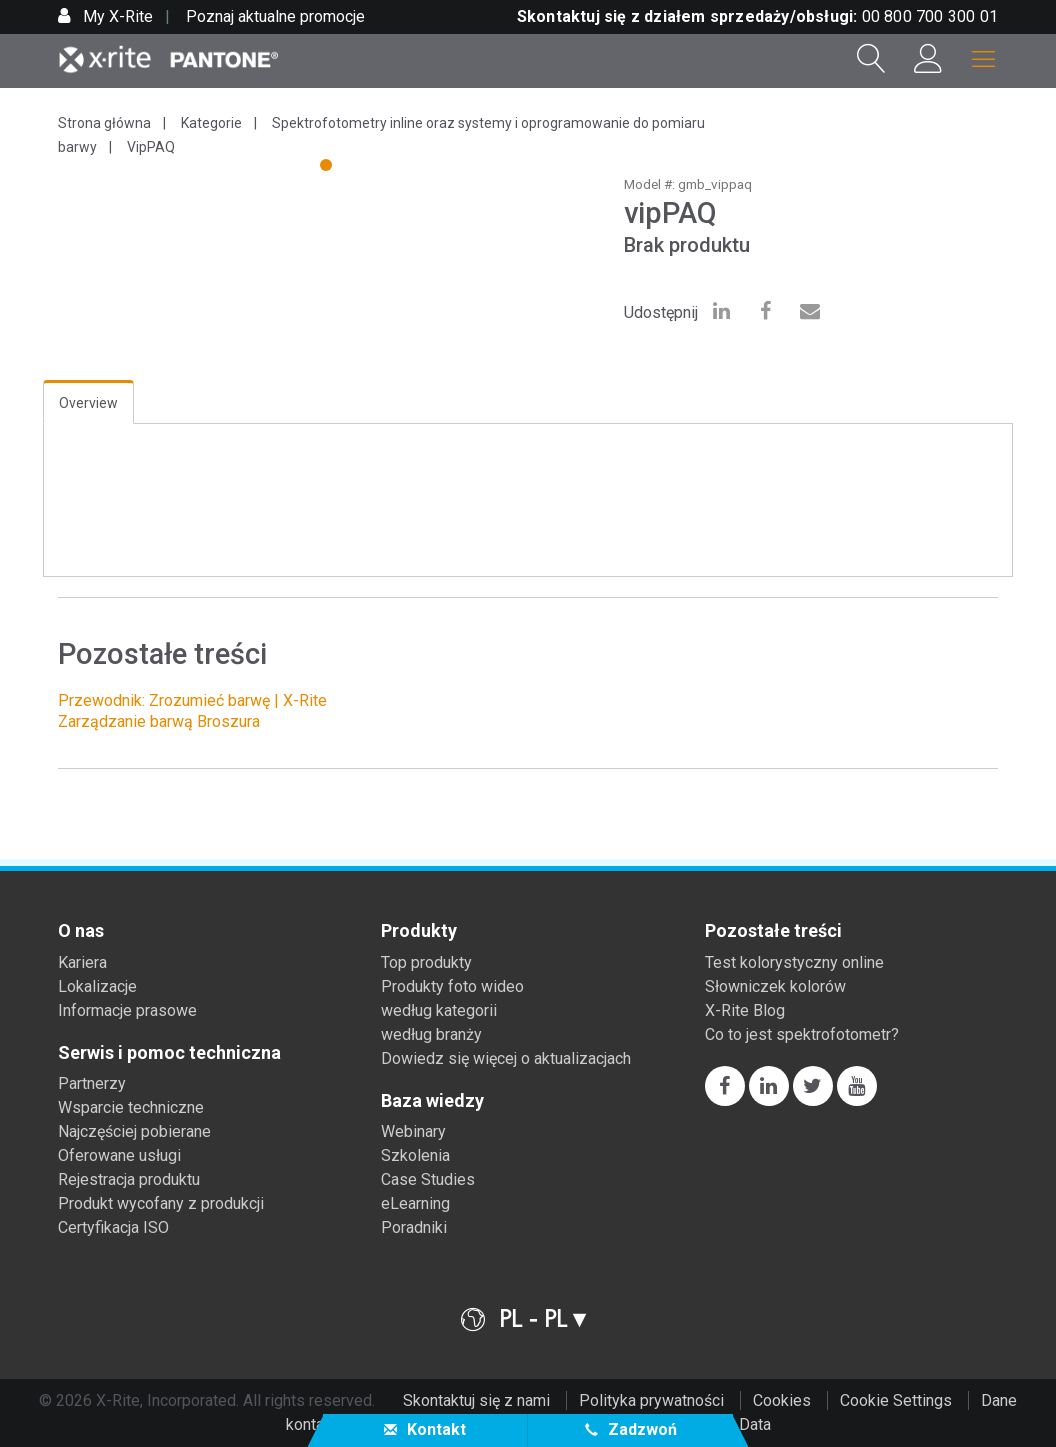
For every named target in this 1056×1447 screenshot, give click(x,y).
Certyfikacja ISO (113, 1227)
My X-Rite (116, 16)
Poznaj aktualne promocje (275, 16)
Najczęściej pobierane (134, 1131)
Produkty (419, 931)
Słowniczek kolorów (775, 986)
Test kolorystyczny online (794, 962)
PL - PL (533, 1318)
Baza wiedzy (432, 1101)
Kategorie (211, 123)
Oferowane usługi (119, 1155)
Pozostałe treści (773, 931)
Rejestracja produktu (129, 1179)
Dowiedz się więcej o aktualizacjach (506, 1058)
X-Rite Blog (745, 1010)
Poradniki (414, 1227)
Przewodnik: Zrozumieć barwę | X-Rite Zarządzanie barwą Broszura (192, 711)
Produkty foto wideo (452, 986)
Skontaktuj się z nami (476, 1400)
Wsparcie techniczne (131, 1107)
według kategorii (439, 1010)
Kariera (82, 962)
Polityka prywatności (651, 1400)
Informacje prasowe (127, 1010)
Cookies (782, 1400)
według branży (431, 1034)
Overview (88, 403)
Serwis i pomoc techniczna (169, 1053)
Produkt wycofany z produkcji (161, 1203)
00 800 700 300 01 (930, 16)
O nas (81, 931)
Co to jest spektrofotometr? (802, 1034)
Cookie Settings (896, 1400)
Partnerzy (92, 1083)
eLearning (415, 1203)
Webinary (413, 1131)
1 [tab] (328, 168)
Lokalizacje (97, 986)
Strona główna (104, 123)
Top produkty (426, 962)
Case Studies (428, 1179)
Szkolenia (415, 1155)
